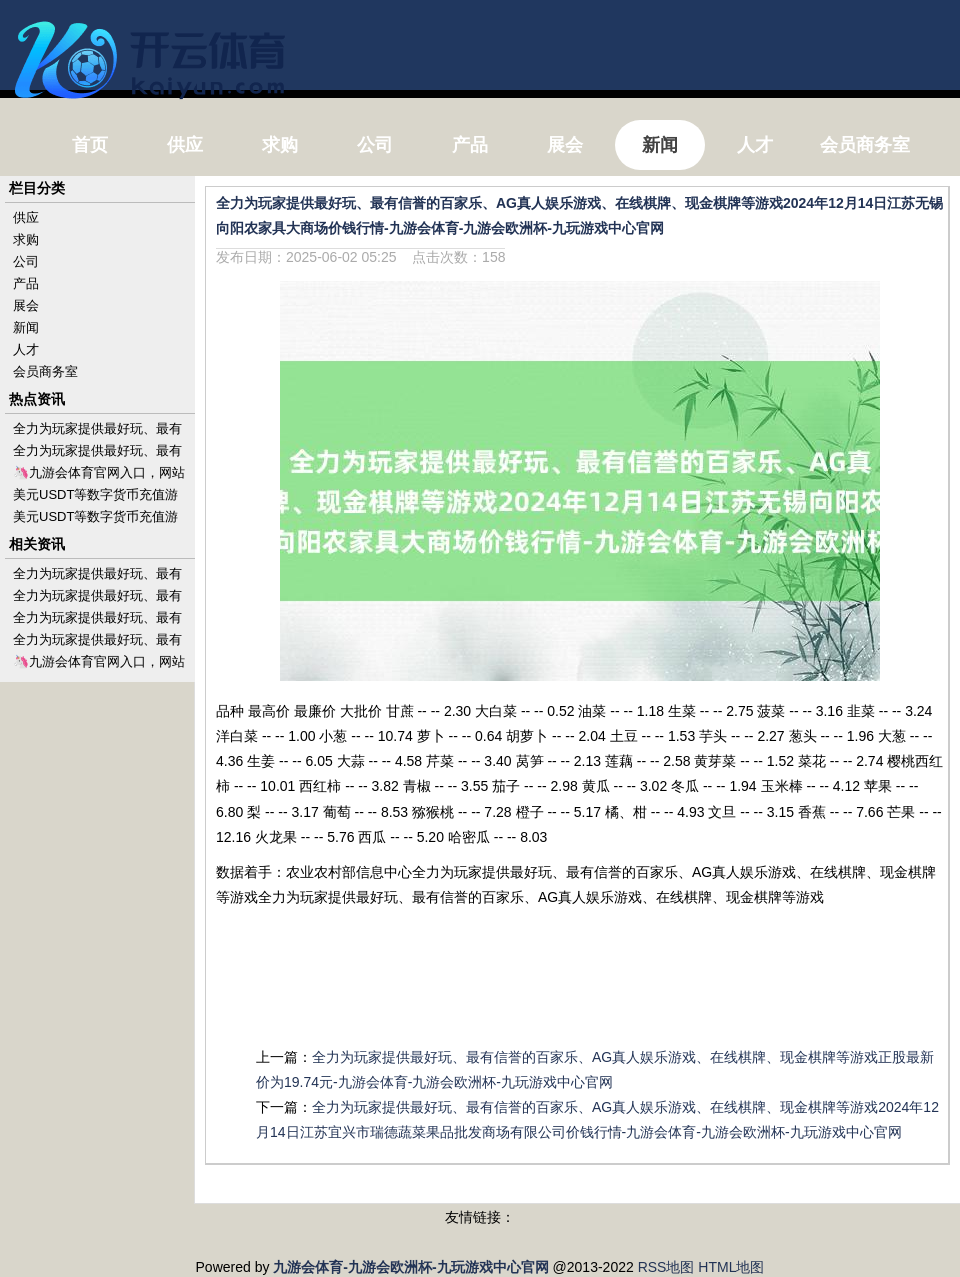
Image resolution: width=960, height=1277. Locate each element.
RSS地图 (666, 1267)
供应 (26, 217)
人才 (26, 349)
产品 (26, 283)
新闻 (26, 327)
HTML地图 (731, 1267)
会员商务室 (45, 371)
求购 (26, 239)
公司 (26, 261)
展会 (26, 305)
